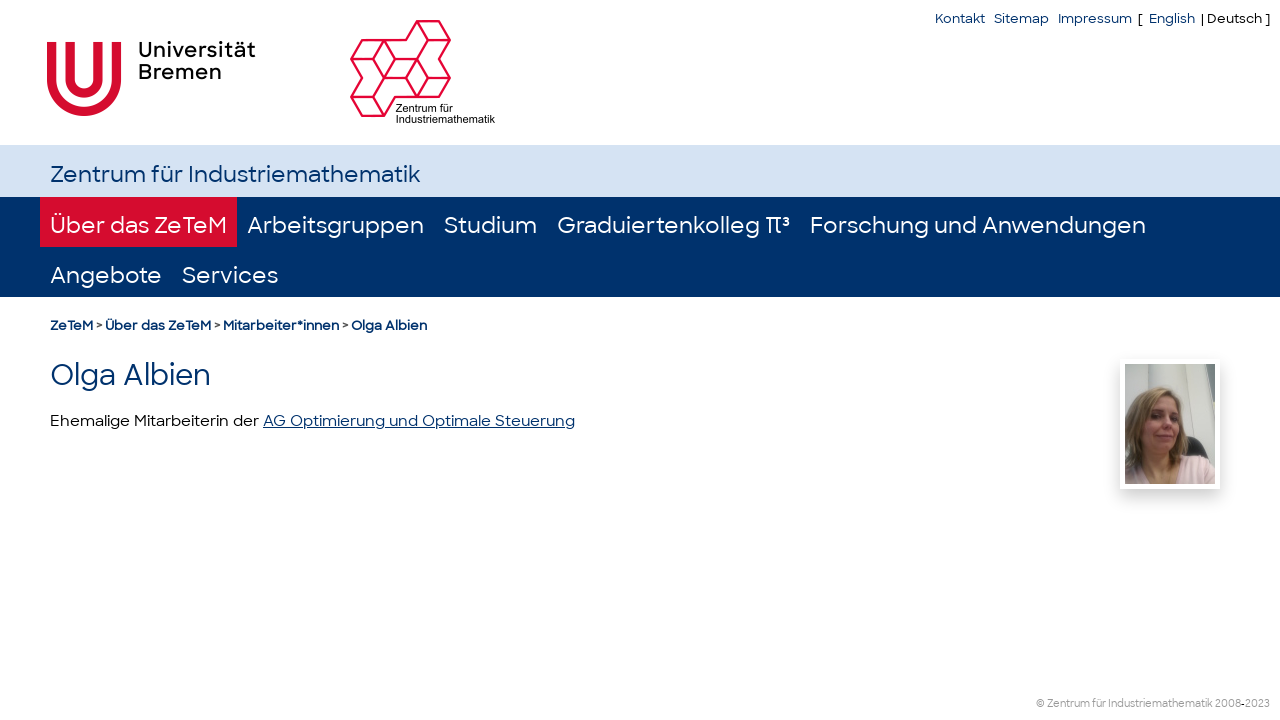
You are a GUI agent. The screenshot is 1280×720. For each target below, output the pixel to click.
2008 (1228, 703)
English (1172, 18)
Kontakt (960, 18)
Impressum (1095, 18)
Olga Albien (389, 325)
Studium (490, 225)
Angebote (106, 275)
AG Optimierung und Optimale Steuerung (419, 421)
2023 (1257, 703)
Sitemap (1021, 18)
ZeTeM (71, 325)
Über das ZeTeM (138, 225)
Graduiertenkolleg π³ (673, 225)
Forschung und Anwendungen (978, 225)
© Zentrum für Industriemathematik (1124, 703)
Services (230, 275)
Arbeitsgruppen (335, 225)
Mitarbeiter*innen (281, 325)
